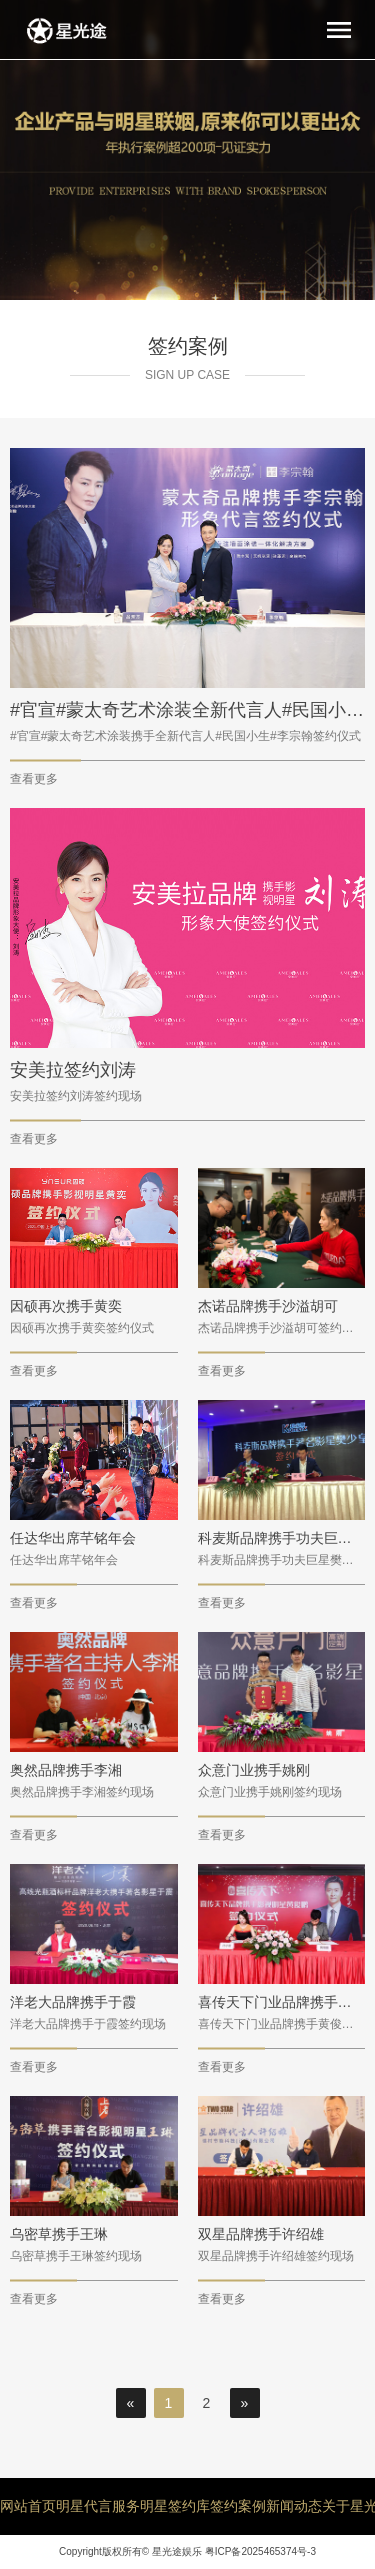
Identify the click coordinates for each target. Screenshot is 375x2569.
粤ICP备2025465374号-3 (260, 2551)
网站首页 (28, 2506)
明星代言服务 (98, 2506)
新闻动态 (294, 2506)
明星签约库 (175, 2506)
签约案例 (238, 2506)
